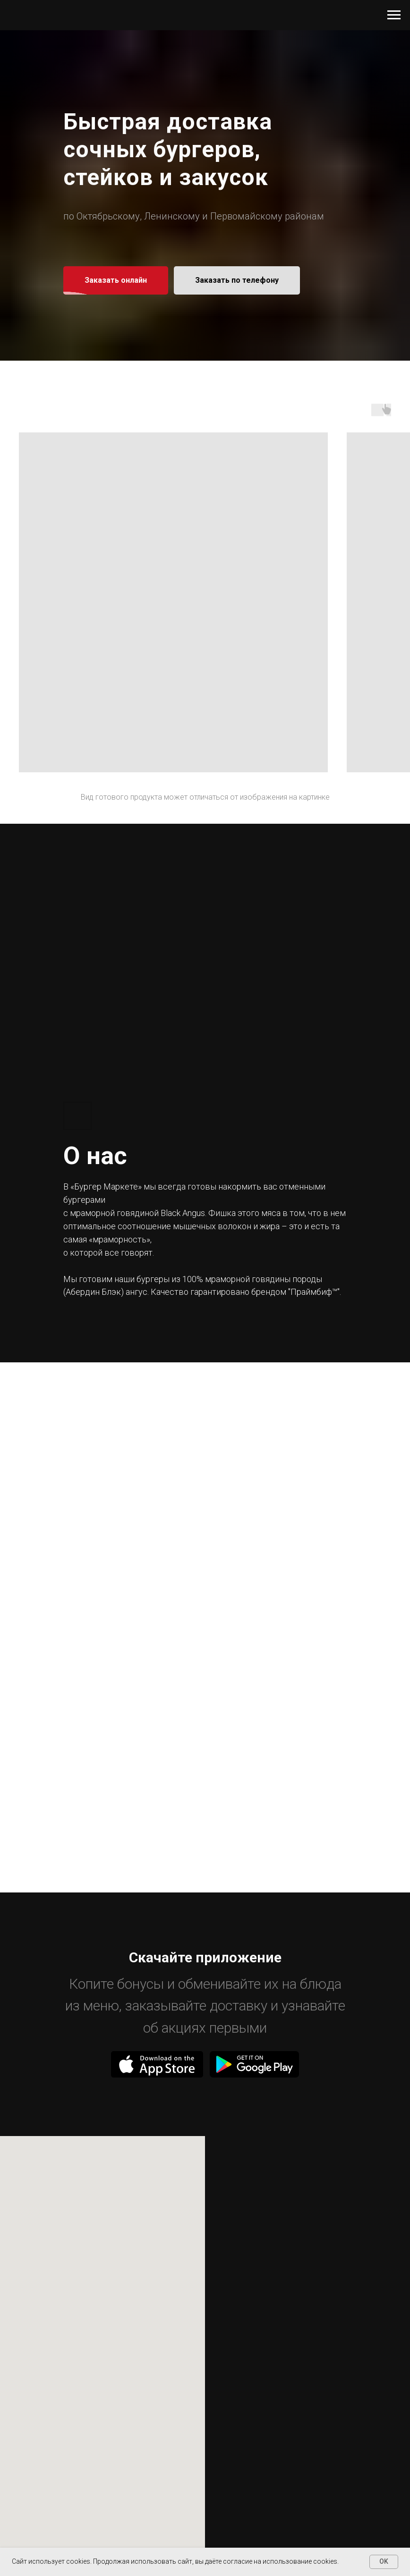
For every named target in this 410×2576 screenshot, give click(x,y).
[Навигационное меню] (394, 15)
